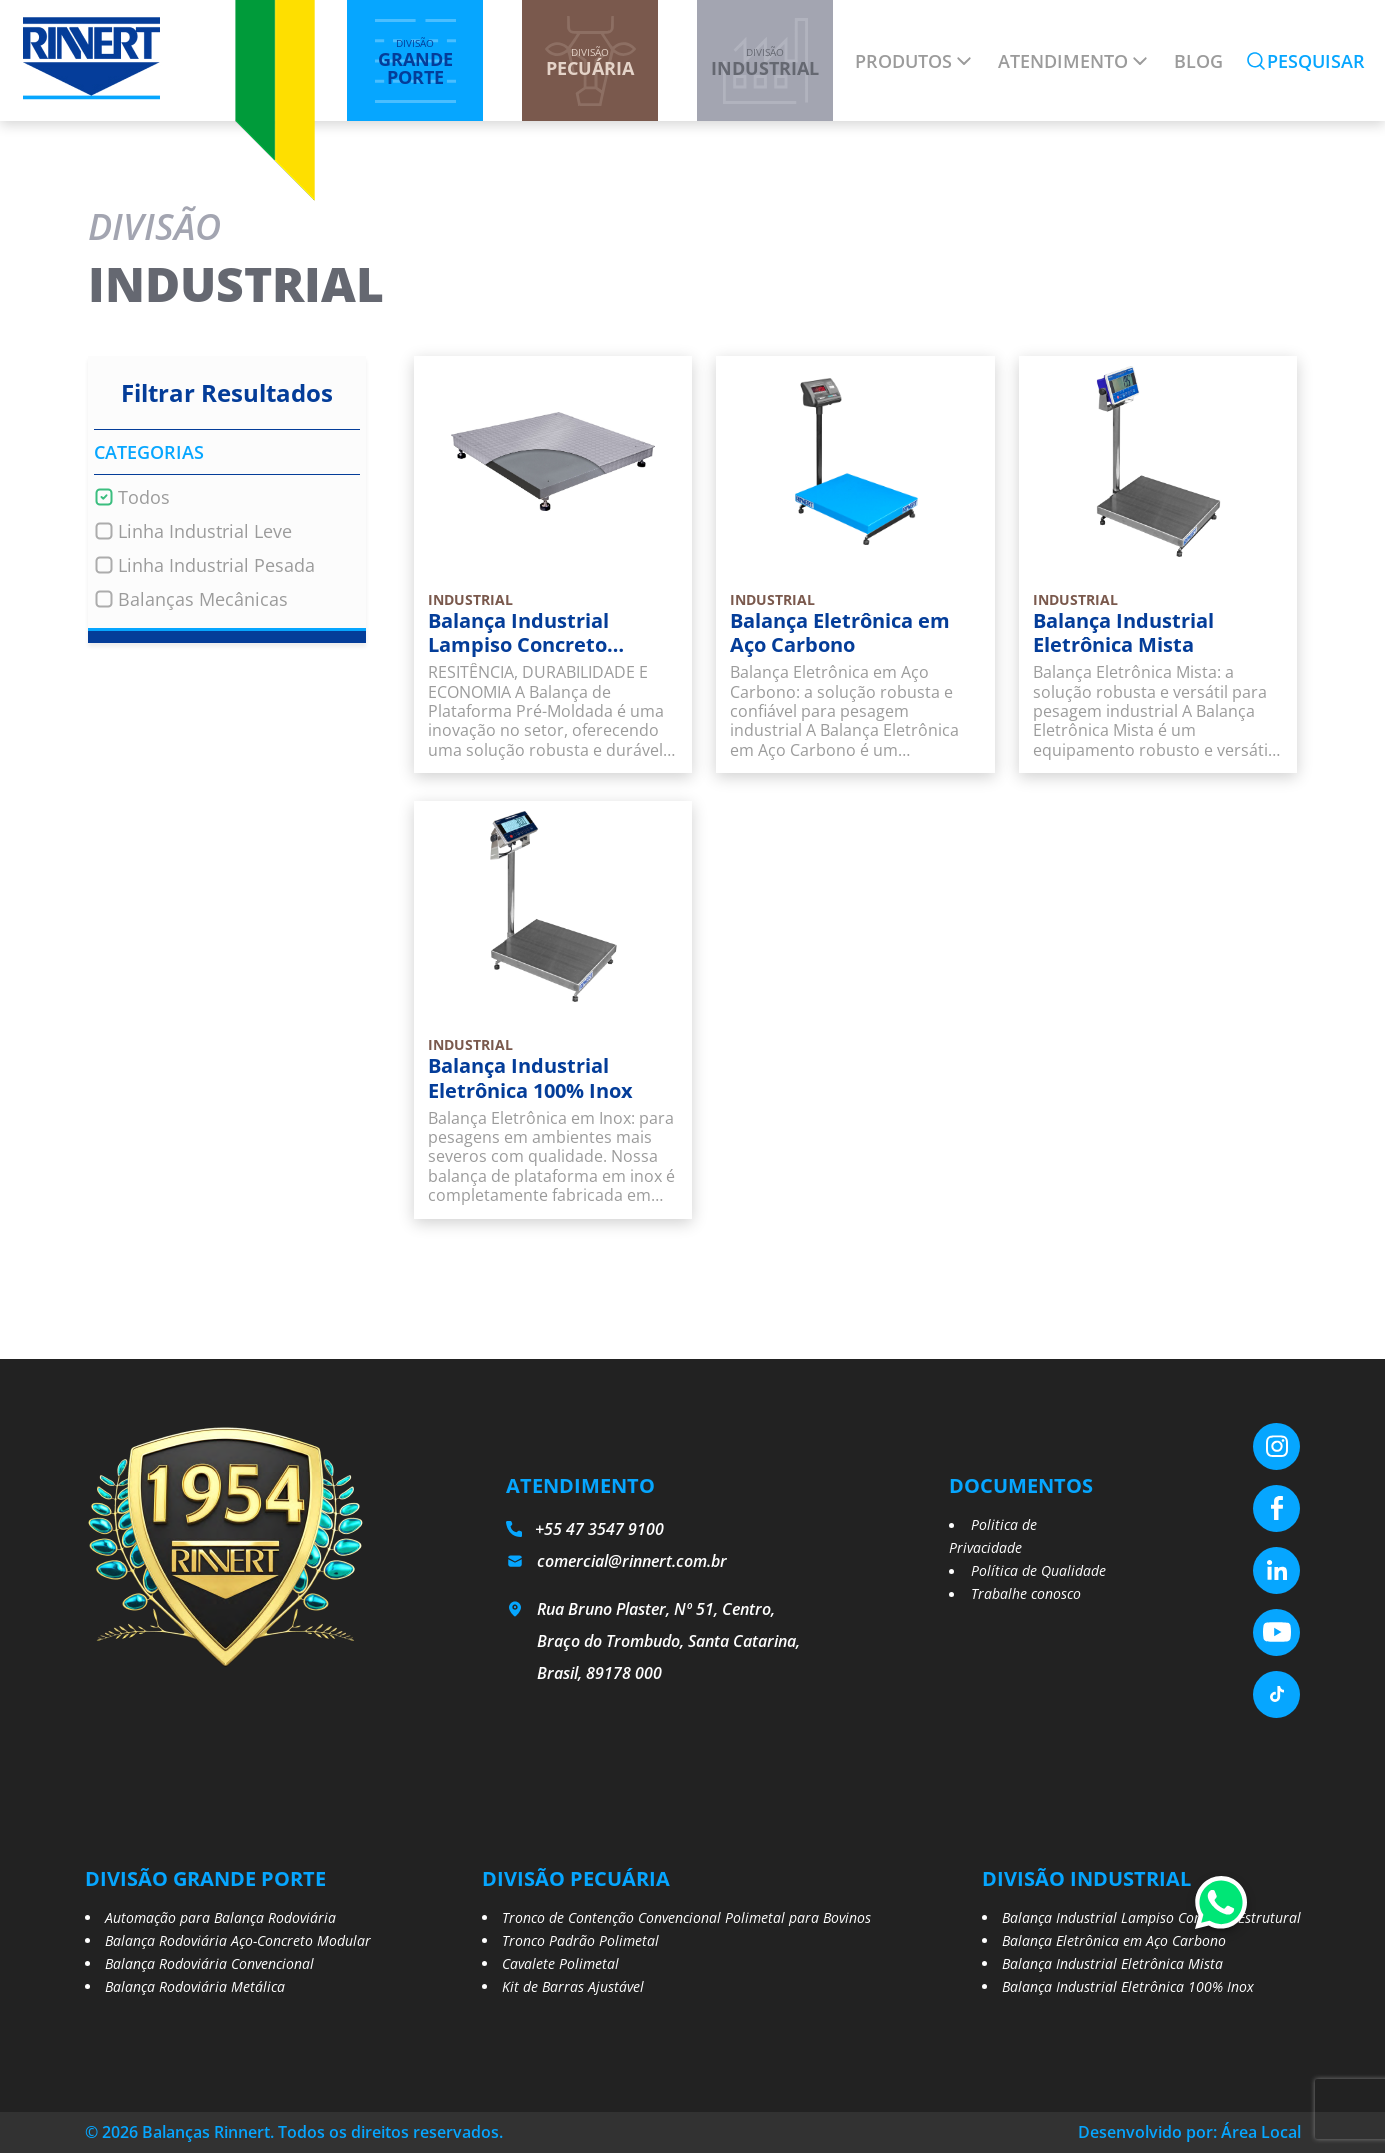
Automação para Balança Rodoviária (220, 1917)
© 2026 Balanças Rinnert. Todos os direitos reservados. (294, 2132)
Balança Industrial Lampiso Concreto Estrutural (1151, 1917)
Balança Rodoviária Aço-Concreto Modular (238, 1940)
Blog (1198, 61)
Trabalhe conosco (1026, 1593)
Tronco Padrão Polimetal (580, 1940)
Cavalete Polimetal (560, 1963)
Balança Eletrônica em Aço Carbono (1114, 1940)
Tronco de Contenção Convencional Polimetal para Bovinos (686, 1917)
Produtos (903, 61)
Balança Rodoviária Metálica (195, 1986)
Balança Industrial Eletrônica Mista (1112, 1963)
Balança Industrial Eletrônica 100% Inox (1128, 1986)
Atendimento (1063, 61)
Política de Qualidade (1038, 1570)
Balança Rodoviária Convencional (209, 1963)
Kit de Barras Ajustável (573, 1986)
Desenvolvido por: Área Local (1189, 2132)
